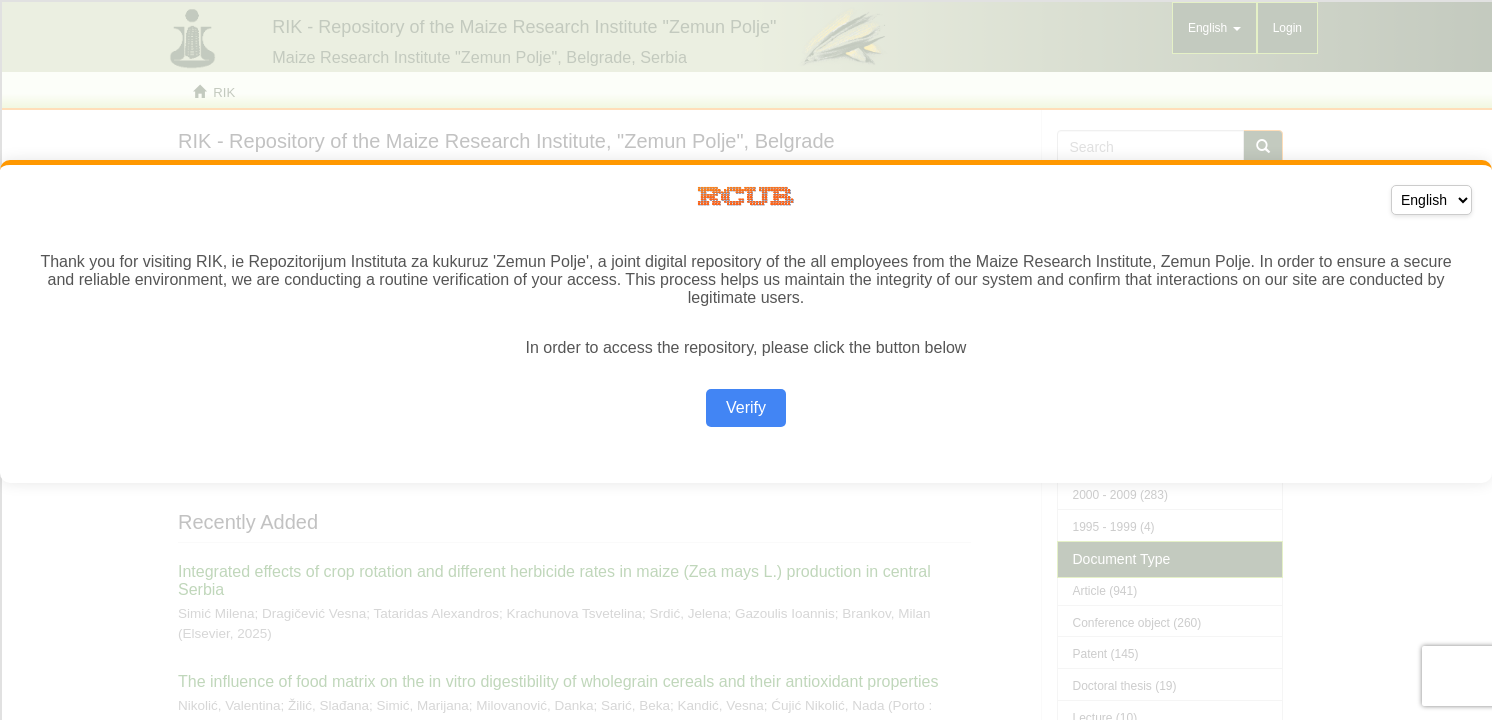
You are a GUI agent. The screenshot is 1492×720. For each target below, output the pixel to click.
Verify (746, 407)
